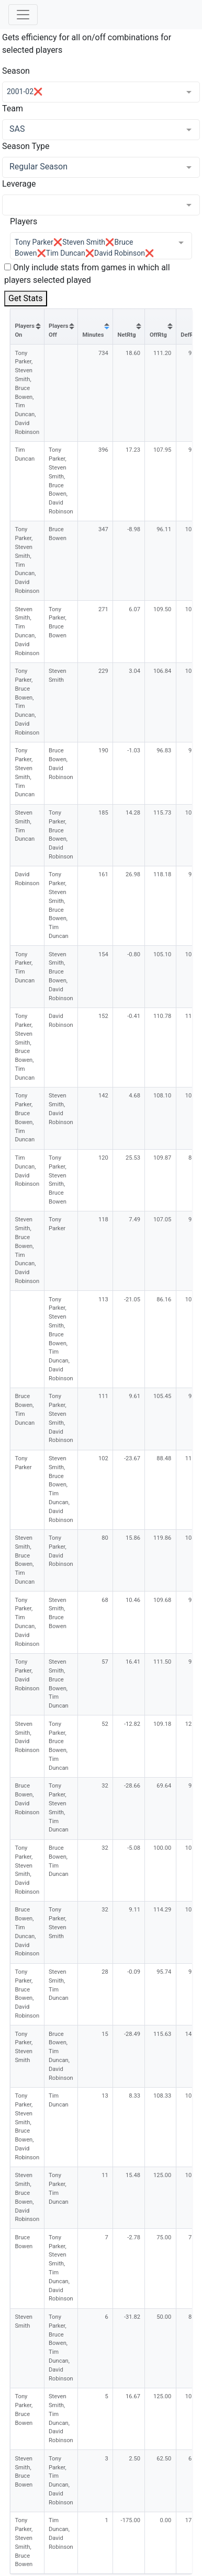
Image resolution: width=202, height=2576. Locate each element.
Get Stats (25, 298)
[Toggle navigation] (23, 14)
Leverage (19, 184)
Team (12, 108)
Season (16, 71)
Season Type (26, 146)
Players (23, 221)
